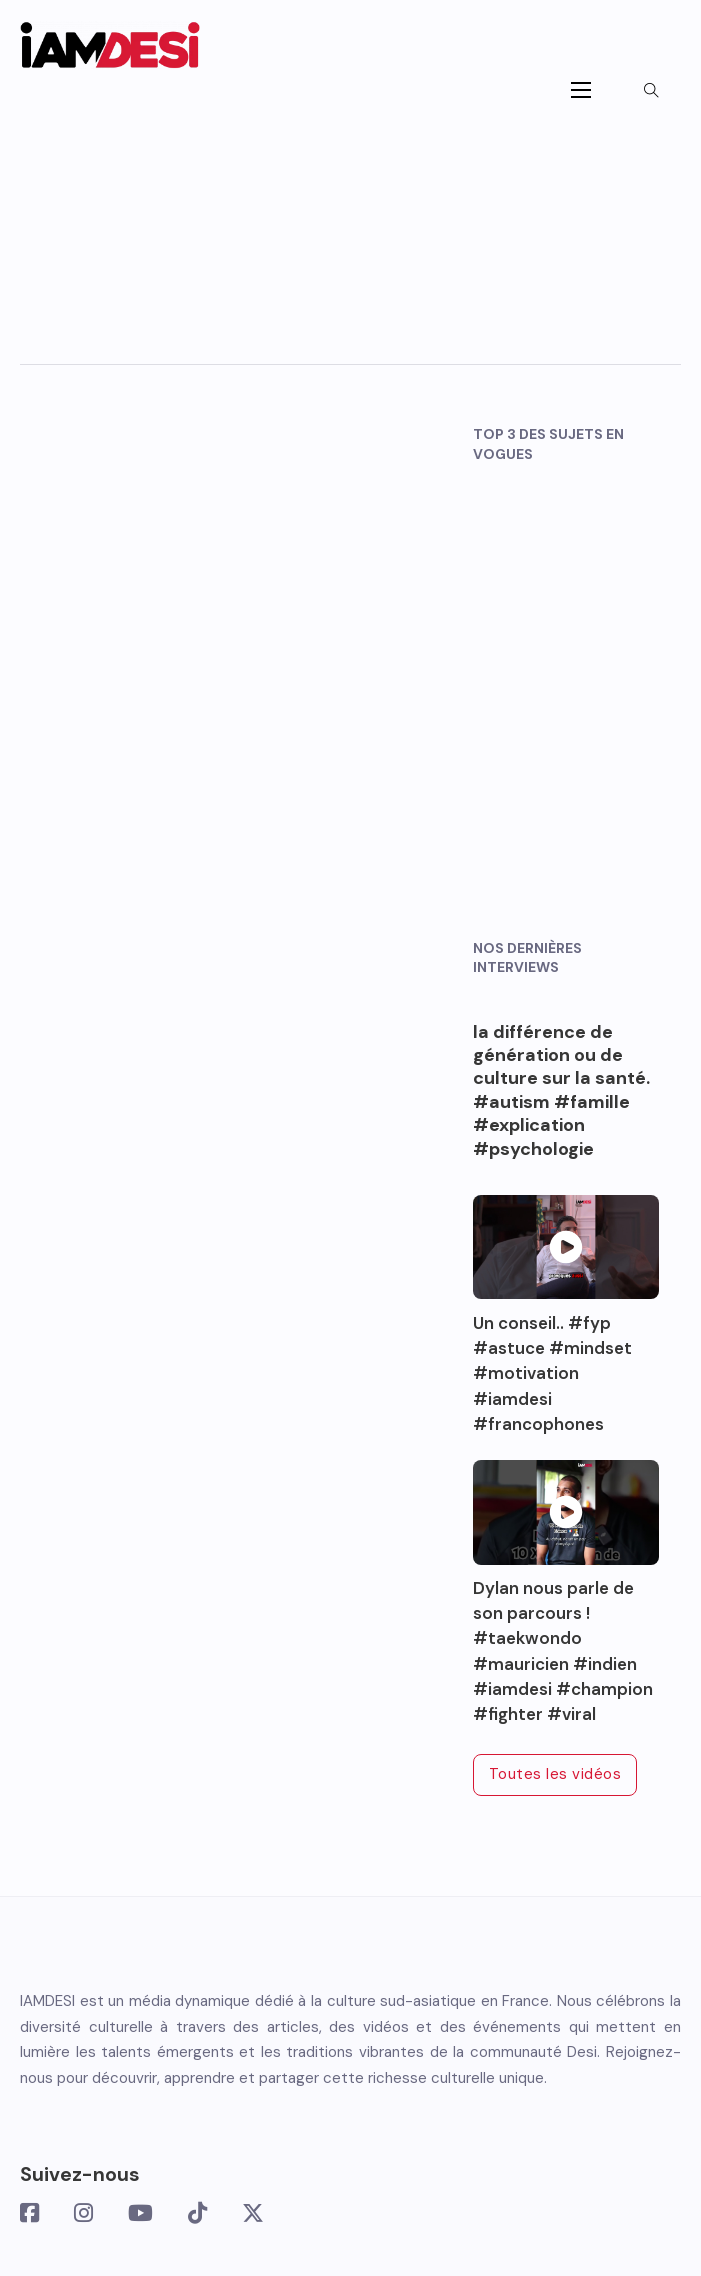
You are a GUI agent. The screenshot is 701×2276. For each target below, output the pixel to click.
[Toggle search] (651, 90)
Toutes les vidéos (555, 1774)
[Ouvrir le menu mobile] (581, 90)
